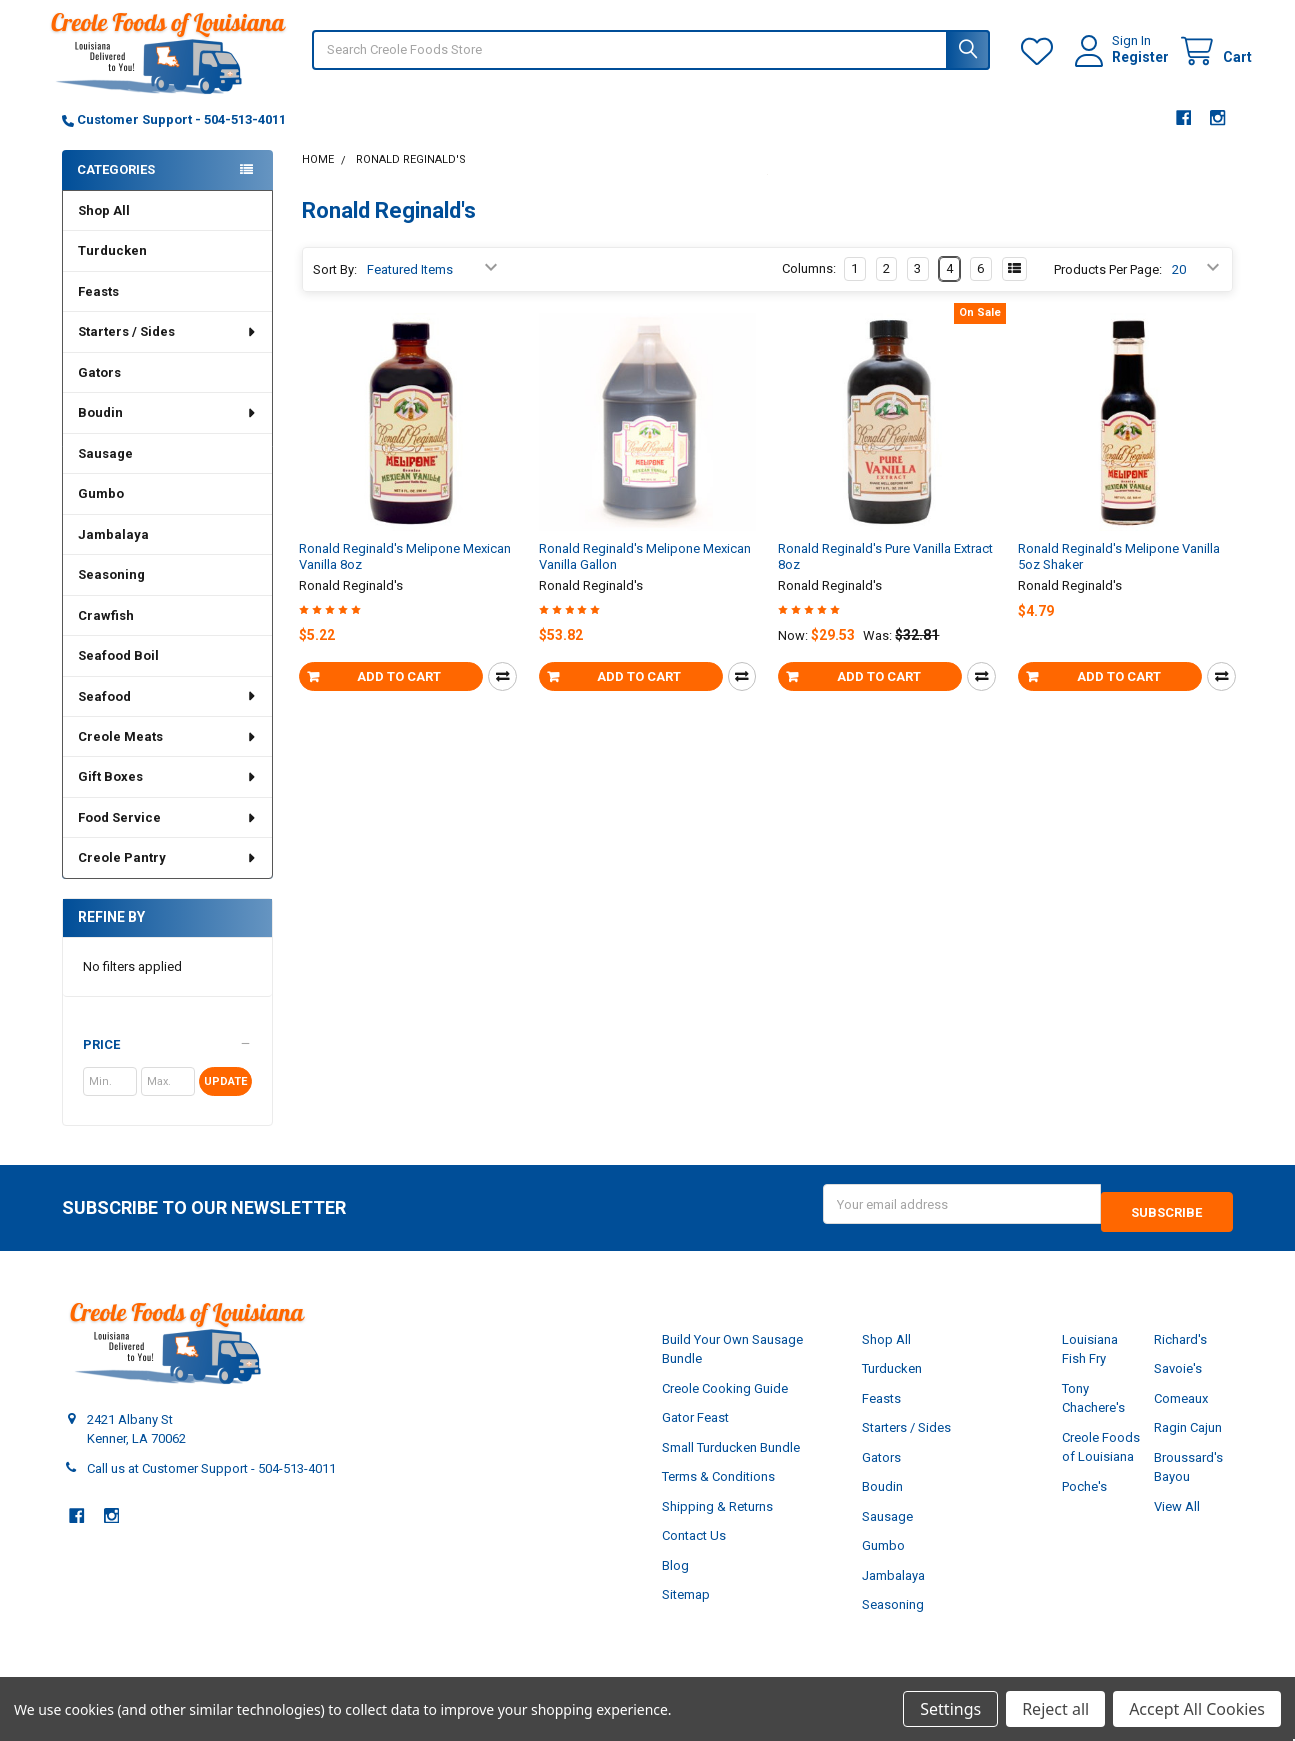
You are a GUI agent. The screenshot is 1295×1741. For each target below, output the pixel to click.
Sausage (105, 473)
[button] (167, 1065)
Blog (675, 1577)
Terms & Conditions (718, 1489)
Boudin (167, 432)
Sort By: (335, 289)
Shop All (104, 230)
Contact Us (694, 1548)
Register (1121, 67)
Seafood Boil (118, 675)
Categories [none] (116, 189)
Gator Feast (695, 1430)
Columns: (809, 288)
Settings (950, 1709)
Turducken (112, 270)
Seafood (167, 716)
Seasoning (111, 594)
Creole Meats (167, 756)
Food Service (167, 837)
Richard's (1180, 1351)
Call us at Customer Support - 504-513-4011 (211, 1480)
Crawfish (106, 635)
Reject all (1055, 1709)
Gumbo (101, 513)
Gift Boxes (167, 796)
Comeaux (1181, 1410)
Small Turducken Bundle (731, 1459)
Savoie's (1178, 1381)
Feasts (98, 311)
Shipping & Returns (717, 1518)
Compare (502, 696)
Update (225, 1101)
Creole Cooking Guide (725, 1400)
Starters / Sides (167, 351)
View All (1177, 1518)
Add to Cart (399, 696)
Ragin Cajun (1188, 1440)
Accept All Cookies (1197, 1709)
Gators (99, 392)
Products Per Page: (1108, 289)
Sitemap (686, 1607)
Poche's (1084, 1498)
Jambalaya (113, 554)
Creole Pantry (167, 877)
